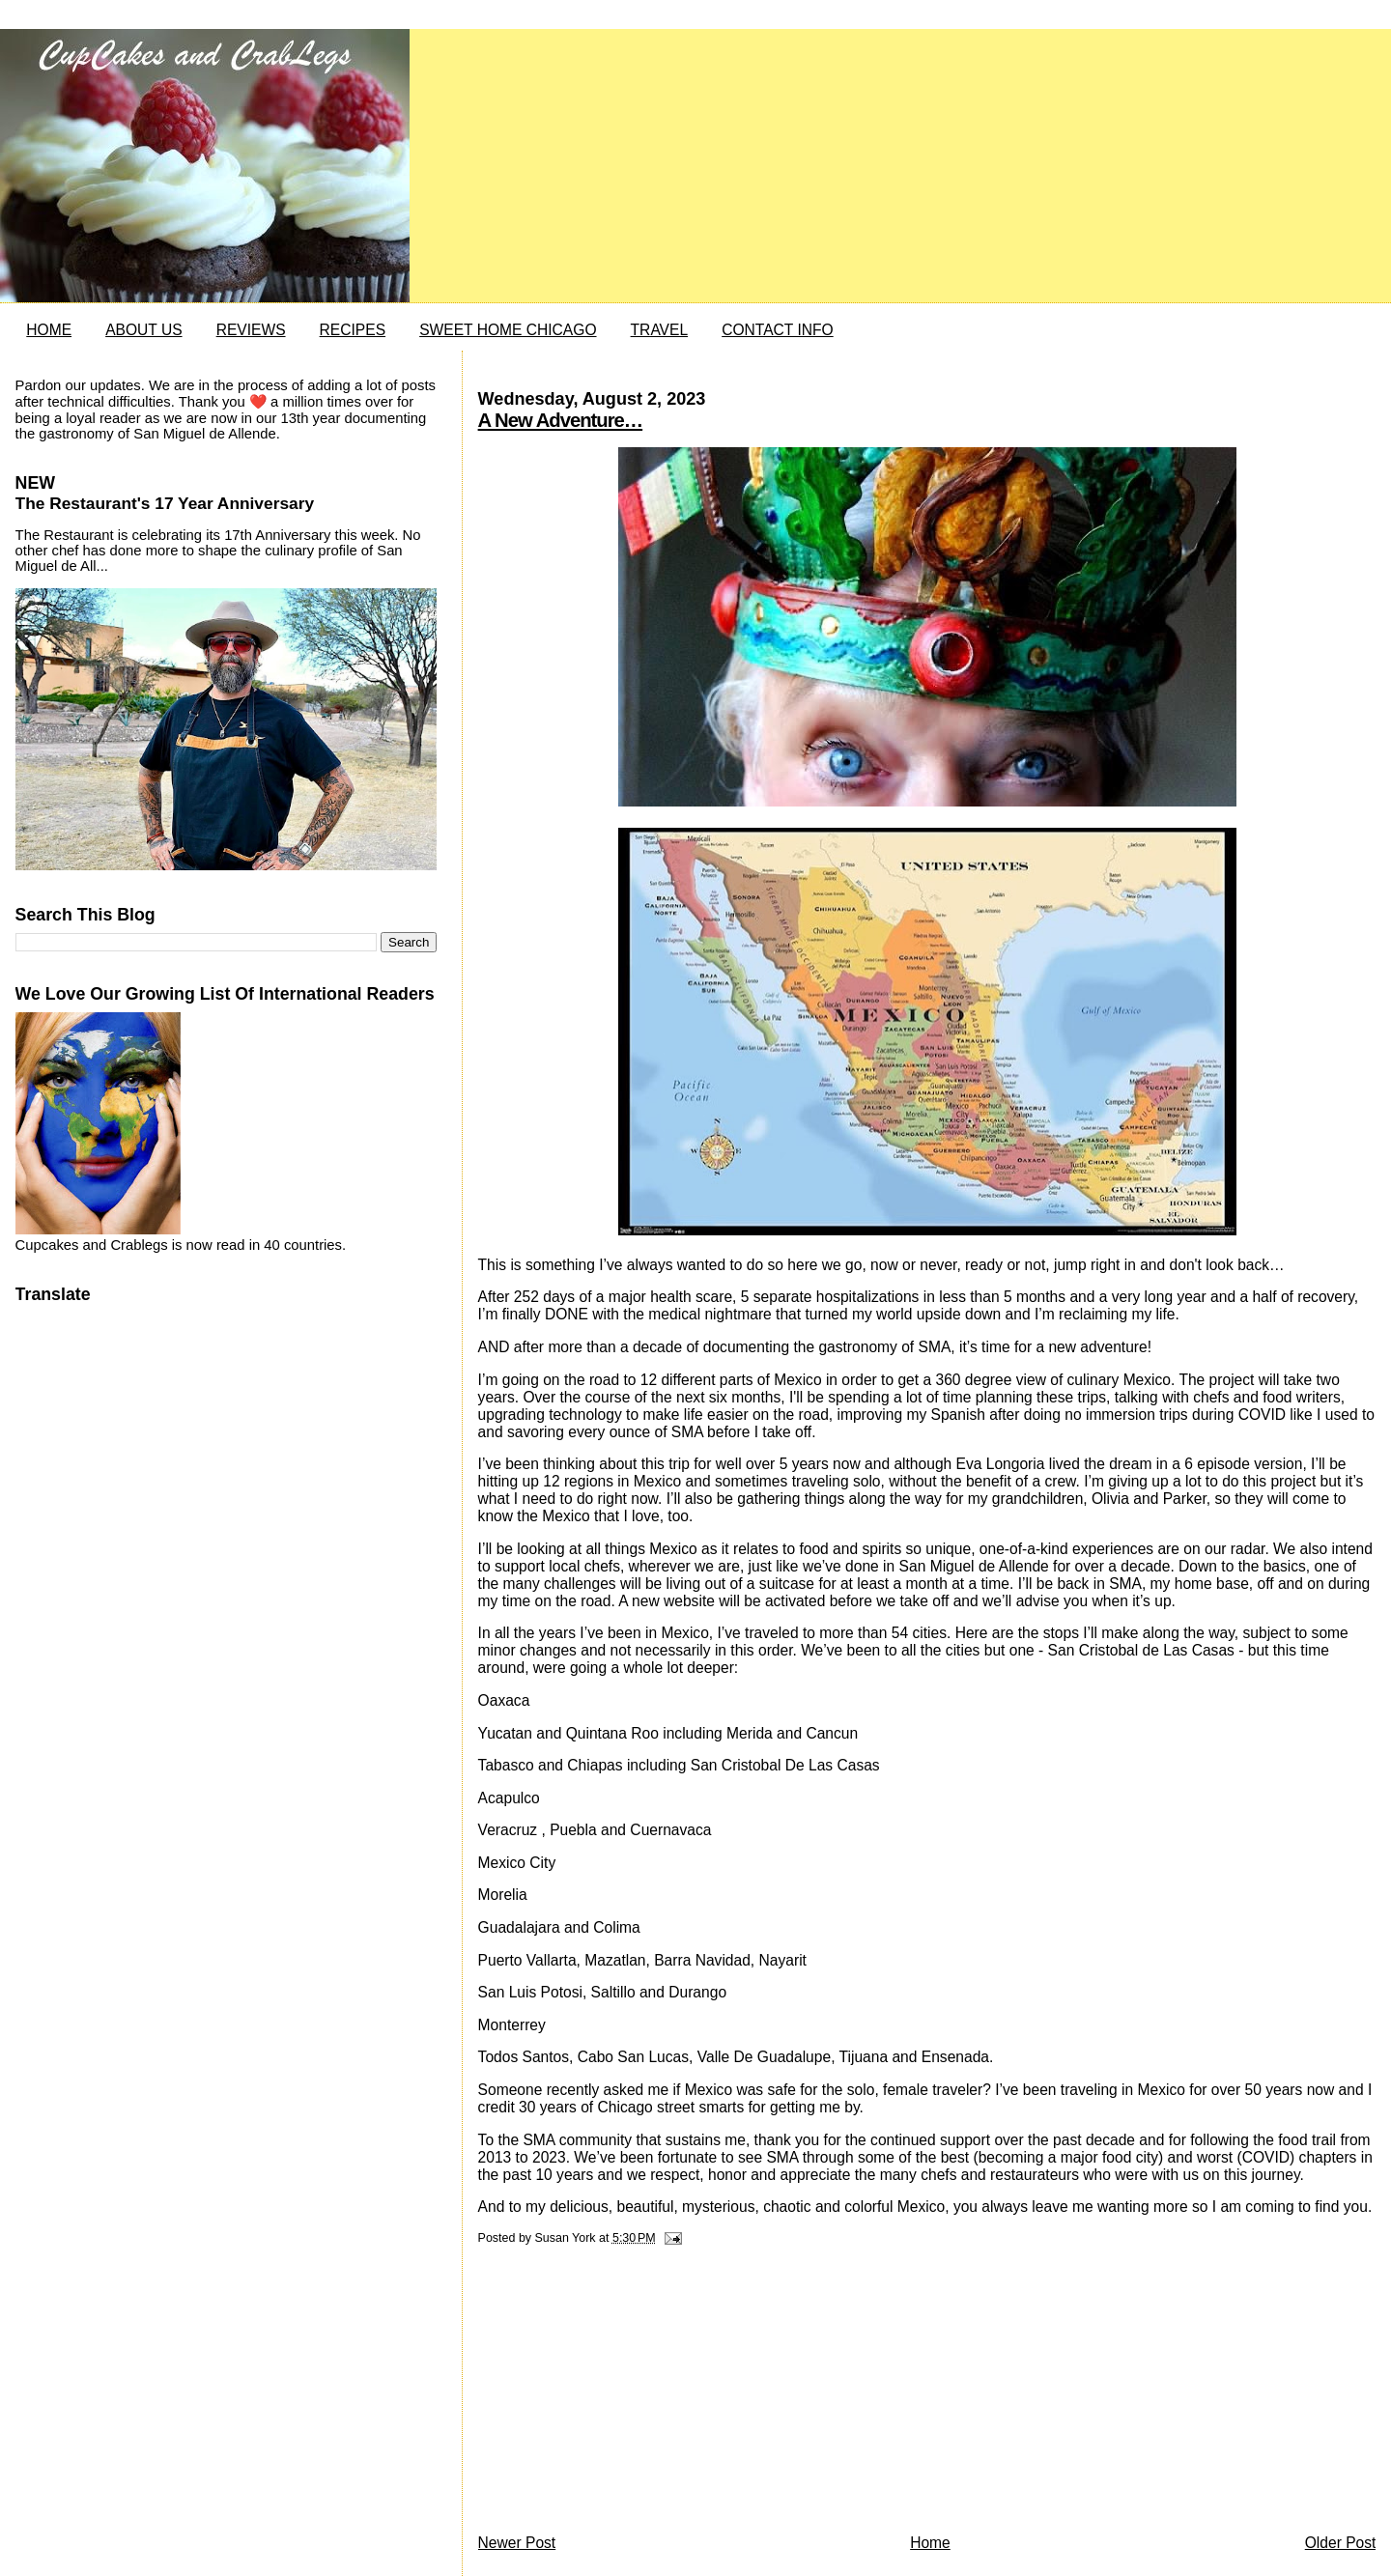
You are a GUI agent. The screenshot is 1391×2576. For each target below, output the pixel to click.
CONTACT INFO (778, 330)
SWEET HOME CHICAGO (507, 330)
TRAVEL (660, 330)
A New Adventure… (560, 420)
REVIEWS (251, 330)
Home (930, 2542)
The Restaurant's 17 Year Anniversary (164, 503)
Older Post (1341, 2542)
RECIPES (352, 330)
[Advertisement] (623, 2394)
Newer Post (517, 2542)
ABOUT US (143, 330)
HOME (48, 330)
